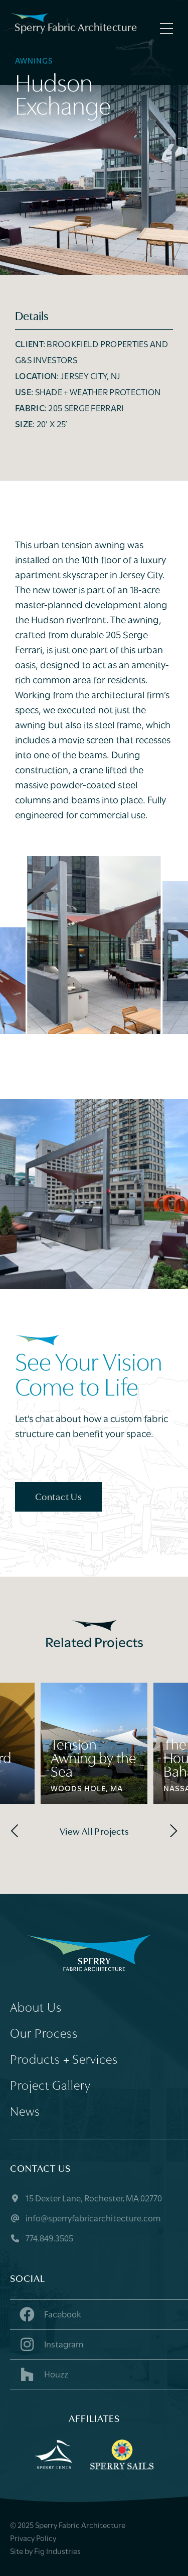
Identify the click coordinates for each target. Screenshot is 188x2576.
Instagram (51, 2344)
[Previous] (16, 1831)
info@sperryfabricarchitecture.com (85, 2219)
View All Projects (94, 1832)
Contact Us (58, 1498)
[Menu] (164, 28)
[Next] (172, 1831)
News (25, 2112)
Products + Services (64, 2060)
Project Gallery (50, 2086)
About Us (36, 2008)
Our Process (44, 2034)
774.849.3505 (41, 2239)
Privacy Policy (33, 2539)
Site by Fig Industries (45, 2552)
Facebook (49, 2314)
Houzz (43, 2374)
